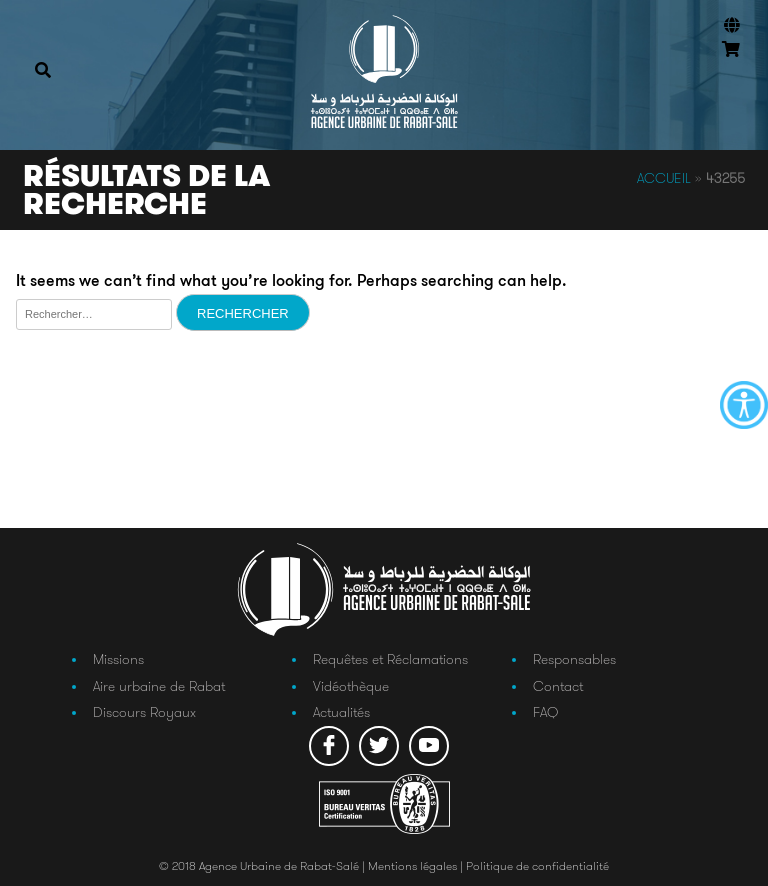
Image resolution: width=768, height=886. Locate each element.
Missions (118, 659)
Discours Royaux (144, 712)
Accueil (664, 178)
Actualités (341, 712)
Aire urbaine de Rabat (159, 686)
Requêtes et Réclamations (390, 659)
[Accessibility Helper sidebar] (744, 405)
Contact (558, 686)
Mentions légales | (417, 865)
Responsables (574, 659)
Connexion (728, 78)
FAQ (545, 712)
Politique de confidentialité (537, 865)
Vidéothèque (351, 686)
